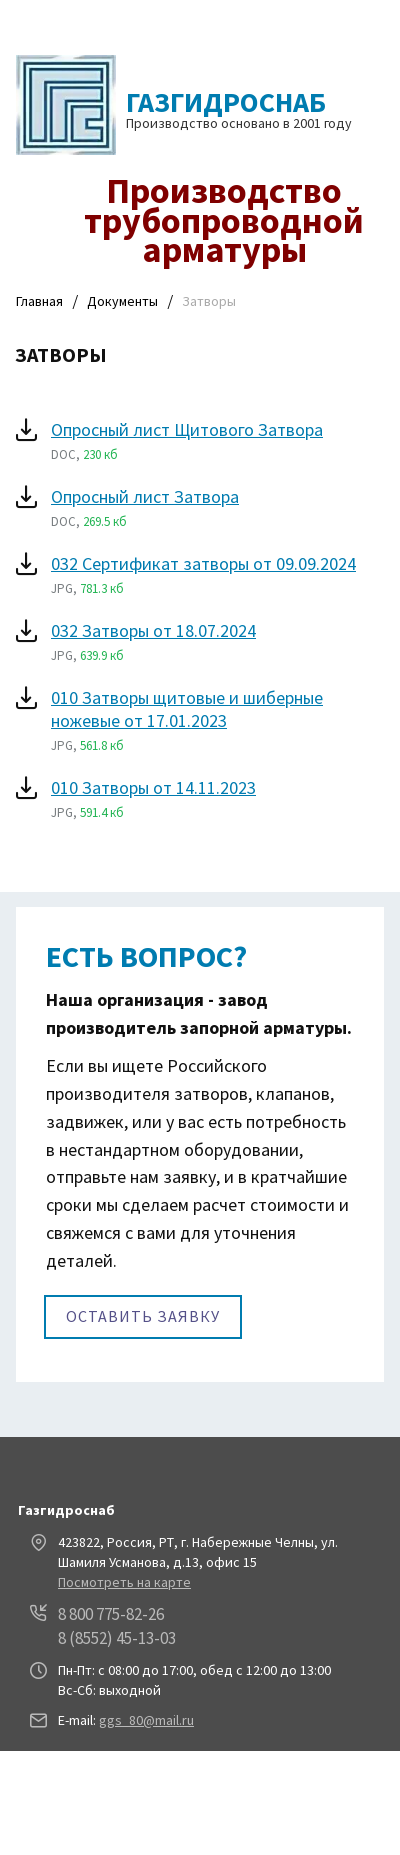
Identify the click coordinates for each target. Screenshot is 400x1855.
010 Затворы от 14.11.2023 (153, 787)
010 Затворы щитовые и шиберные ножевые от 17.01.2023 (187, 709)
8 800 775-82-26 (111, 1614)
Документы (122, 301)
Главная (39, 301)
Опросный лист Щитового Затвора (187, 429)
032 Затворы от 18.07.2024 (153, 630)
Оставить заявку (143, 1316)
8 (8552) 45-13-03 (117, 1638)
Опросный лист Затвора (145, 496)
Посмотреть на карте (124, 1582)
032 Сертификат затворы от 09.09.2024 (203, 563)
